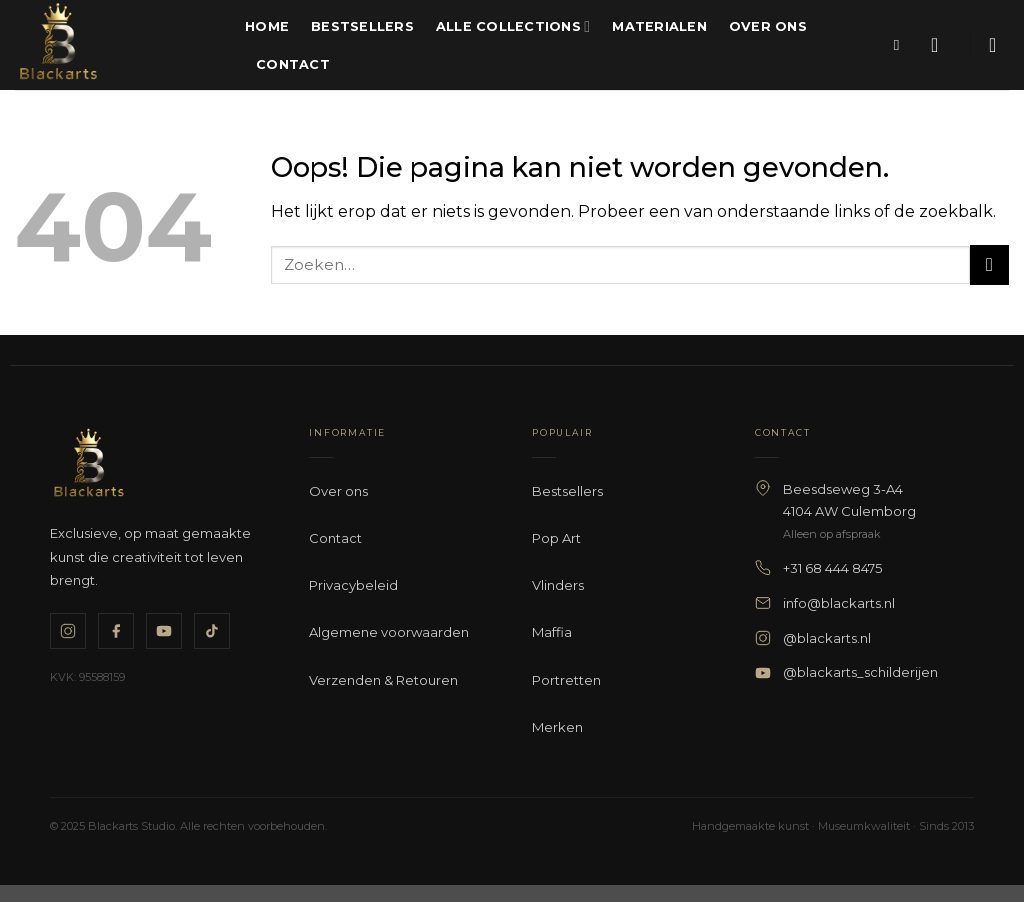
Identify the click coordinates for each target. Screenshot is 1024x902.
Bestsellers (362, 26)
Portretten (566, 680)
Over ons (768, 26)
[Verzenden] (989, 264)
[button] (941, 45)
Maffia (552, 632)
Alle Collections (513, 26)
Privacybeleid (353, 585)
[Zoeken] (901, 45)
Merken (557, 727)
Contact (293, 64)
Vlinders (558, 585)
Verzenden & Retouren (383, 680)
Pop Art (556, 538)
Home (267, 26)
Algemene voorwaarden (389, 632)
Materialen (659, 26)
